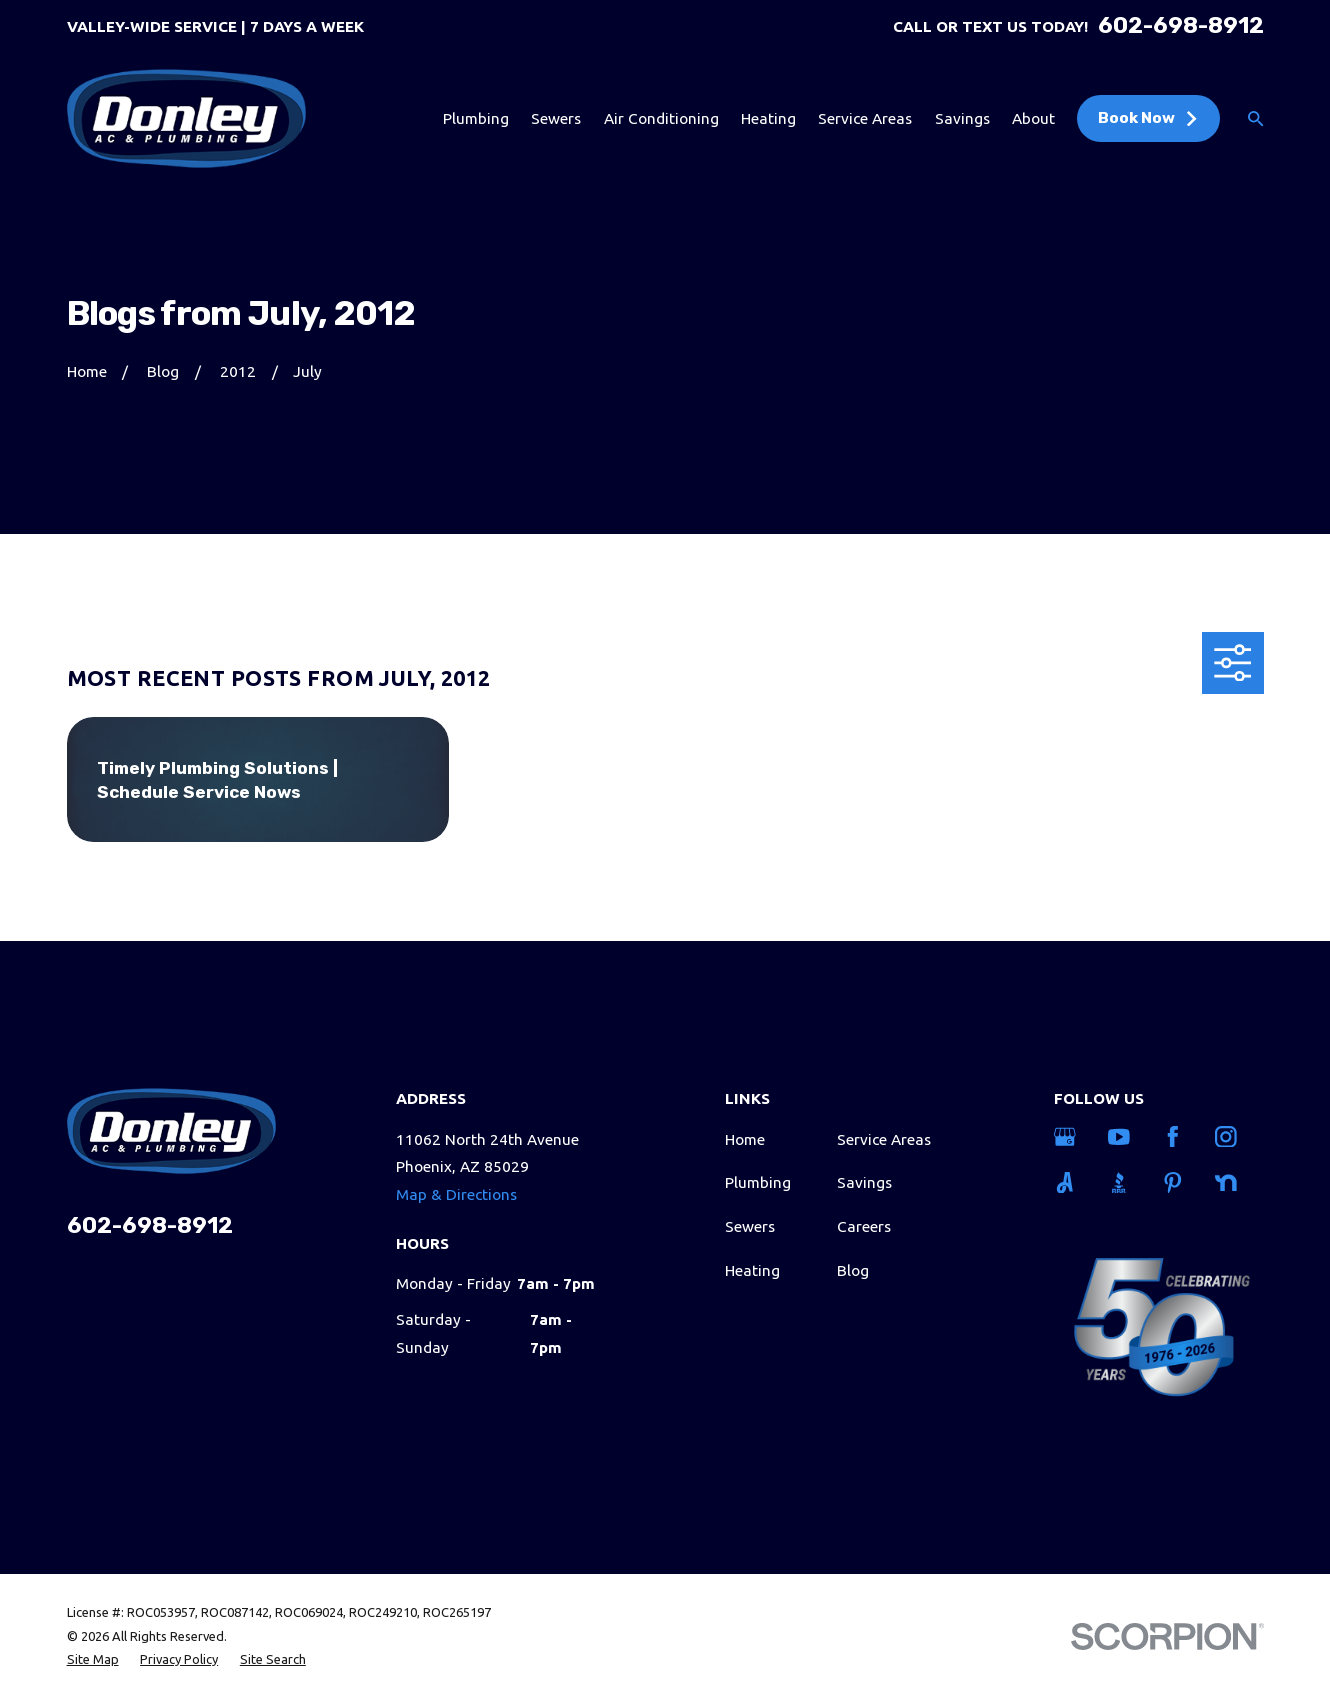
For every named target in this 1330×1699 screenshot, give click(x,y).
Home (745, 1139)
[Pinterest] (1176, 1183)
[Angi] (1068, 1183)
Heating (752, 1270)
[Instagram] (1229, 1137)
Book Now (1149, 118)
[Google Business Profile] (1068, 1137)
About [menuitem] (1033, 118)
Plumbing (758, 1182)
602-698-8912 (1181, 26)
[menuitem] (93, 1659)
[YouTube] (1122, 1137)
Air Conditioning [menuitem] (661, 118)
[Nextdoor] (1229, 1183)
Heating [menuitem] (768, 118)
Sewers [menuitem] (556, 118)
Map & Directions (456, 1194)
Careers (864, 1226)
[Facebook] (1176, 1137)
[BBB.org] (1122, 1183)
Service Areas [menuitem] (865, 118)
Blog (853, 1270)
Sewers (750, 1226)
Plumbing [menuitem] (476, 118)
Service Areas (884, 1139)
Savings (864, 1182)
